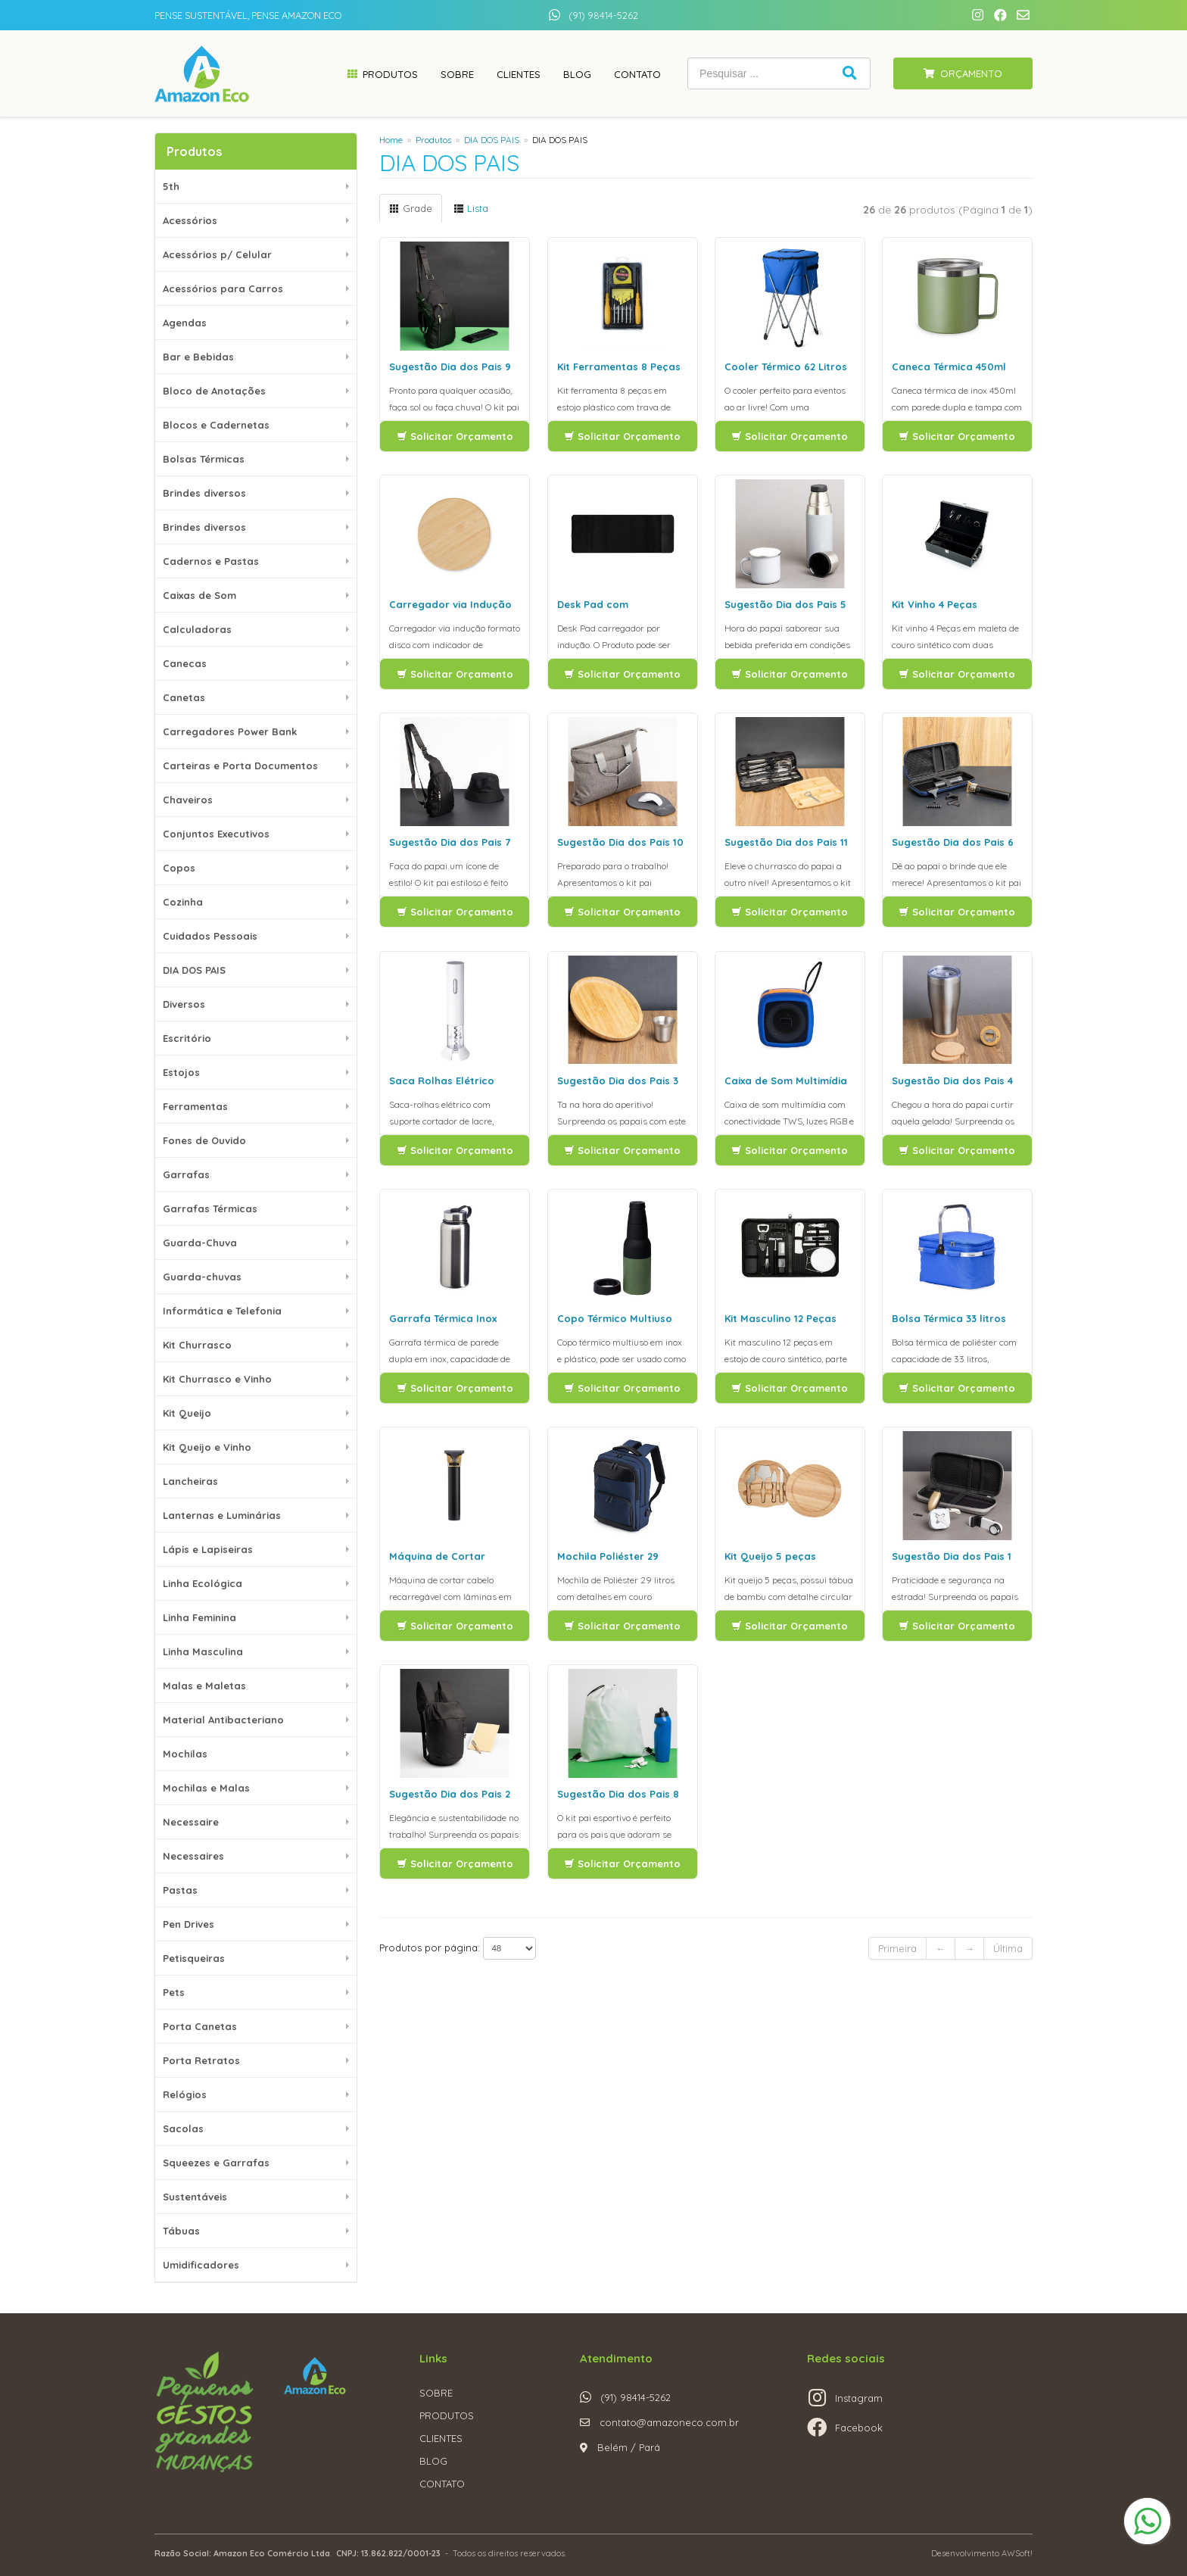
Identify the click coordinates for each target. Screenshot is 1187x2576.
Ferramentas (195, 1106)
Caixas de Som (199, 595)
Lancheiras (190, 1481)
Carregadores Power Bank (230, 731)
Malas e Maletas (204, 1685)
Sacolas (183, 2128)
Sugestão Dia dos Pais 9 (450, 366)
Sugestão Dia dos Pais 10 (620, 842)
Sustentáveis (195, 2197)
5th (171, 186)
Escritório (187, 1038)
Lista (470, 208)
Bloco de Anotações (214, 391)
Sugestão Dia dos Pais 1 (951, 1556)
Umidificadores (201, 2265)
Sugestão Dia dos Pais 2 (449, 1794)
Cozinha (183, 902)
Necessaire (191, 1822)
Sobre (457, 74)
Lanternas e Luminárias (222, 1515)
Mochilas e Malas (206, 1788)
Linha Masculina (203, 1651)
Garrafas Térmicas (210, 1208)
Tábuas (181, 2231)
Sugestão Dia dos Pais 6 (953, 842)
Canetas (184, 697)
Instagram (859, 2398)
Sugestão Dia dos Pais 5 (785, 604)
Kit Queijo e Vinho (207, 1447)
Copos (179, 868)
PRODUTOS (446, 2415)
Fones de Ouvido (204, 1140)
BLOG (433, 2461)
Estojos (181, 1072)
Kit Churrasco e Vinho (217, 1379)
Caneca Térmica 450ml (949, 366)
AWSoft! (1017, 2553)
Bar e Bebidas (198, 357)
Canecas (185, 663)
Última (1008, 1948)
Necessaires (193, 1856)
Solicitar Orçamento (455, 436)
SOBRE (436, 2393)
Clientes (519, 74)
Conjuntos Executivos (216, 834)
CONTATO (442, 2484)
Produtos (390, 74)
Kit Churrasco (197, 1345)
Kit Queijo (187, 1413)
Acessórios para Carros (223, 288)
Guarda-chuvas (202, 1277)
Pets (174, 1992)
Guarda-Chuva (200, 1243)
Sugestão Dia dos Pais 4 (952, 1080)
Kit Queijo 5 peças (770, 1556)
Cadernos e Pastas (211, 561)
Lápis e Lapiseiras (208, 1549)
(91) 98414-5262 (603, 15)
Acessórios (190, 220)
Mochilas (185, 1754)
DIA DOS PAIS (194, 970)
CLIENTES (441, 2438)
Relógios (185, 2094)
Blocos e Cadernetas (216, 425)
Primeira (897, 1948)
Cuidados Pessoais (210, 936)
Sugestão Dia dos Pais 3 (617, 1080)
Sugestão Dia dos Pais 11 (786, 842)
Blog (577, 74)
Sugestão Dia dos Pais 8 (618, 1794)
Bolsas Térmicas (204, 459)
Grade (410, 208)
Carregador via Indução (450, 604)
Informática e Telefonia (222, 1311)
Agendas (185, 323)
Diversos (184, 1004)
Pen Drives (188, 1924)
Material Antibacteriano (223, 1720)
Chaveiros (188, 800)
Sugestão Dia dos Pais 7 (449, 842)
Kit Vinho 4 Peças (934, 604)
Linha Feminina (199, 1617)
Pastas (180, 1890)
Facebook (859, 2428)
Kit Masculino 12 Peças (780, 1318)
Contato (637, 74)
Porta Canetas (200, 2026)
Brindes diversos (204, 493)
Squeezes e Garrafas (216, 2163)
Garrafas (186, 1174)
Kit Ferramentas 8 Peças (619, 366)
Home (391, 139)
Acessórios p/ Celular (217, 254)
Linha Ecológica (202, 1583)
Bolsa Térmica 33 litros (949, 1318)
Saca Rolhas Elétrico (441, 1080)
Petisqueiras (194, 1958)
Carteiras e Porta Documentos (240, 765)
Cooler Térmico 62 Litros (785, 366)
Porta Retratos (201, 2060)
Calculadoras (197, 629)
